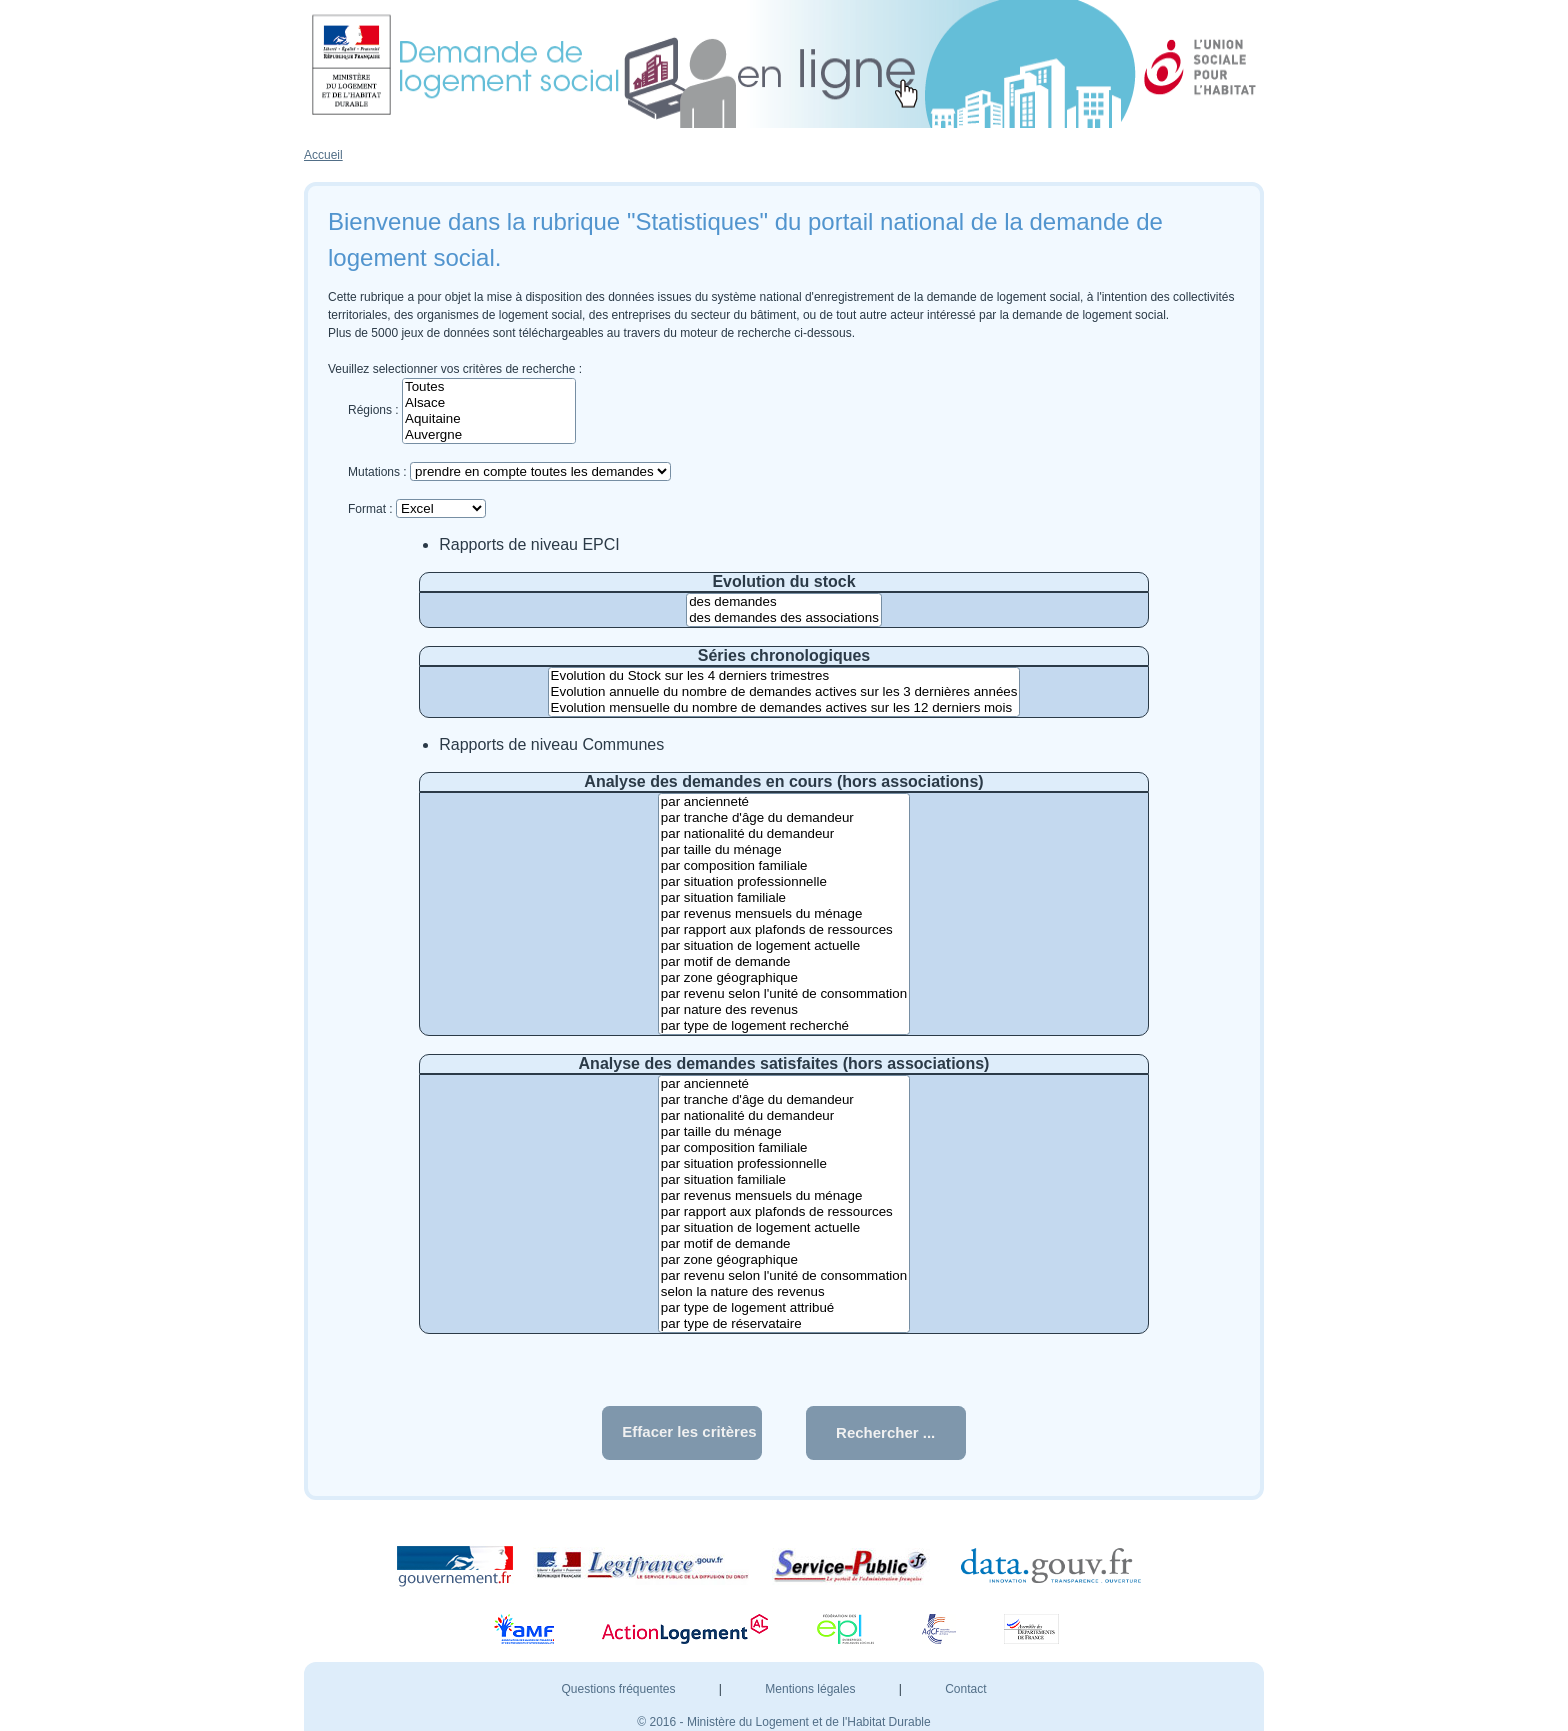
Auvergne (489, 435)
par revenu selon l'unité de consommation (784, 994)
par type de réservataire (784, 1324)
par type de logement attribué (784, 1308)
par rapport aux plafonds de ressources (784, 930)
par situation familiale (784, 898)
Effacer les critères (689, 1431)
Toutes (489, 387)
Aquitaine (489, 419)
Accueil (323, 155)
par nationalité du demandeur (784, 834)
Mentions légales (811, 1689)
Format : (370, 509)
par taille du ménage (784, 850)
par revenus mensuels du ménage (784, 914)
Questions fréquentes (619, 1689)
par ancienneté (784, 802)
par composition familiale (784, 866)
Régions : (373, 410)
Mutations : (377, 472)
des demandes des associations (784, 618)
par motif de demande (784, 962)
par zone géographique (784, 978)
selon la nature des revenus (784, 1292)
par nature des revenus (784, 1010)
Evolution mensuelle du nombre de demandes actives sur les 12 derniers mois (784, 708)
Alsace (489, 403)
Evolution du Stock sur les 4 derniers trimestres (784, 676)
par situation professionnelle (784, 882)
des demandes (784, 602)
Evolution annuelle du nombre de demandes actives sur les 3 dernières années (784, 692)
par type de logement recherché (784, 1026)
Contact (965, 1689)
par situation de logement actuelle (784, 946)
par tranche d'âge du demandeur (784, 818)
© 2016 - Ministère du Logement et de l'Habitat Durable (783, 1722)
